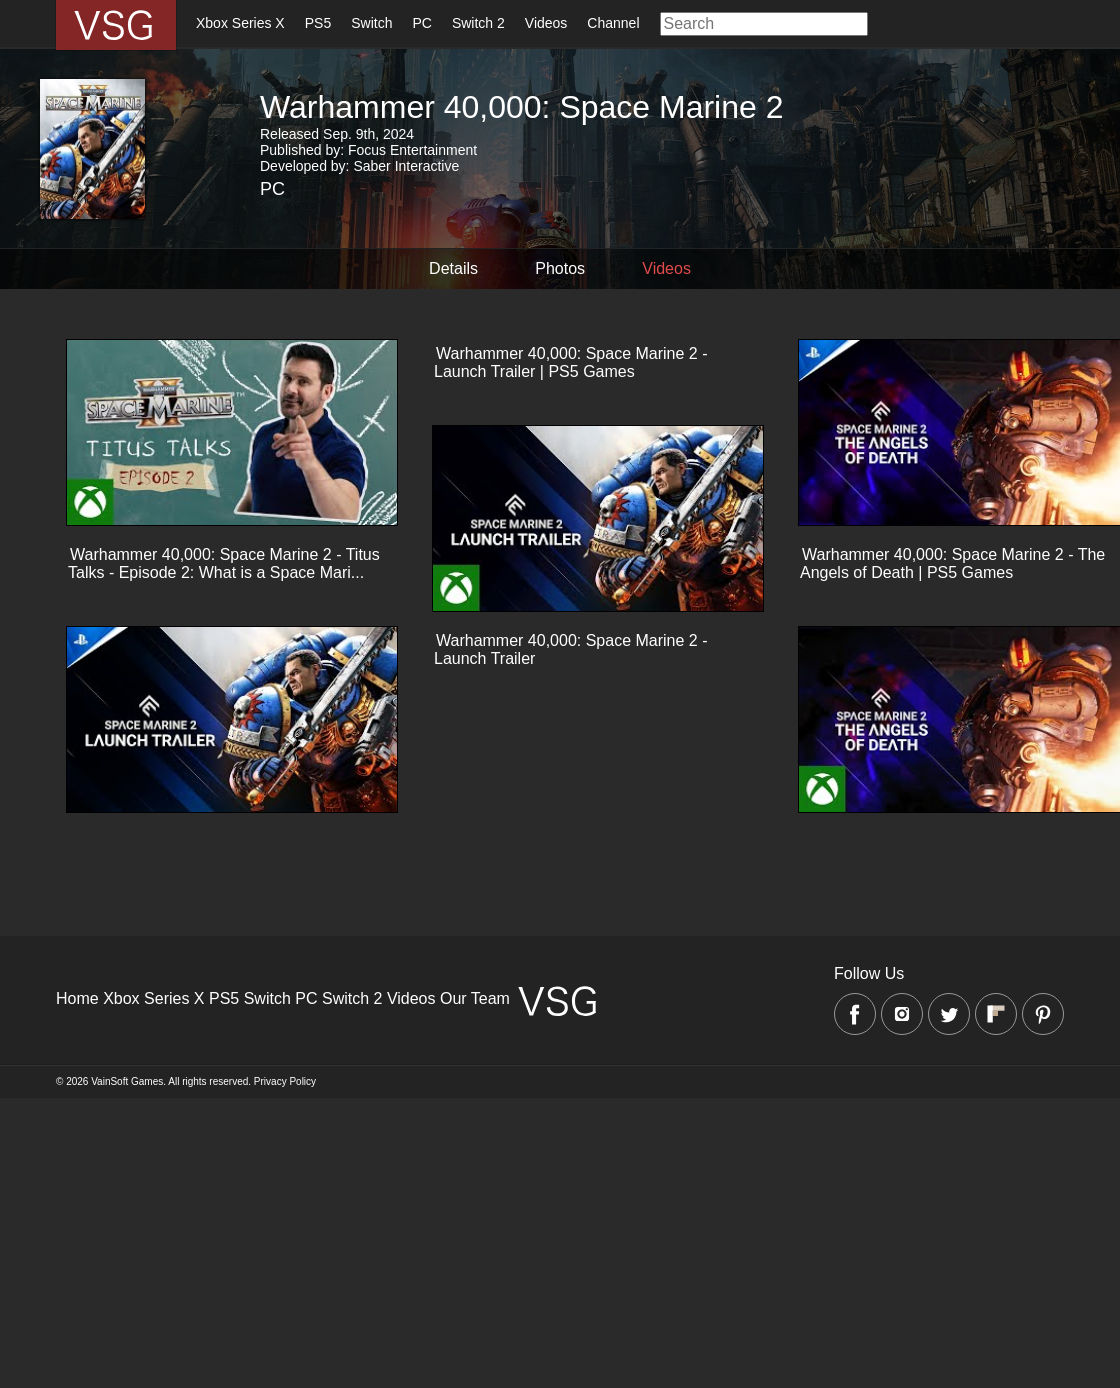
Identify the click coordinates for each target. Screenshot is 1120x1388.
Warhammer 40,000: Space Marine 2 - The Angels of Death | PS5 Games (952, 563)
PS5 (318, 23)
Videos (546, 23)
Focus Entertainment (412, 150)
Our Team (475, 998)
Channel (613, 23)
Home (77, 998)
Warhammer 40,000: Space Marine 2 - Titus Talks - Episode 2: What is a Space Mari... (224, 563)
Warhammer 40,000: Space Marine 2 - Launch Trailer (571, 649)
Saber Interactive (406, 166)
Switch (371, 23)
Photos (560, 268)
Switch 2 (478, 23)
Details (444, 268)
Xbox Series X (240, 23)
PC (421, 23)
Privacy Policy (285, 1081)
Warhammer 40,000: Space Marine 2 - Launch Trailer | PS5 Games (571, 362)
